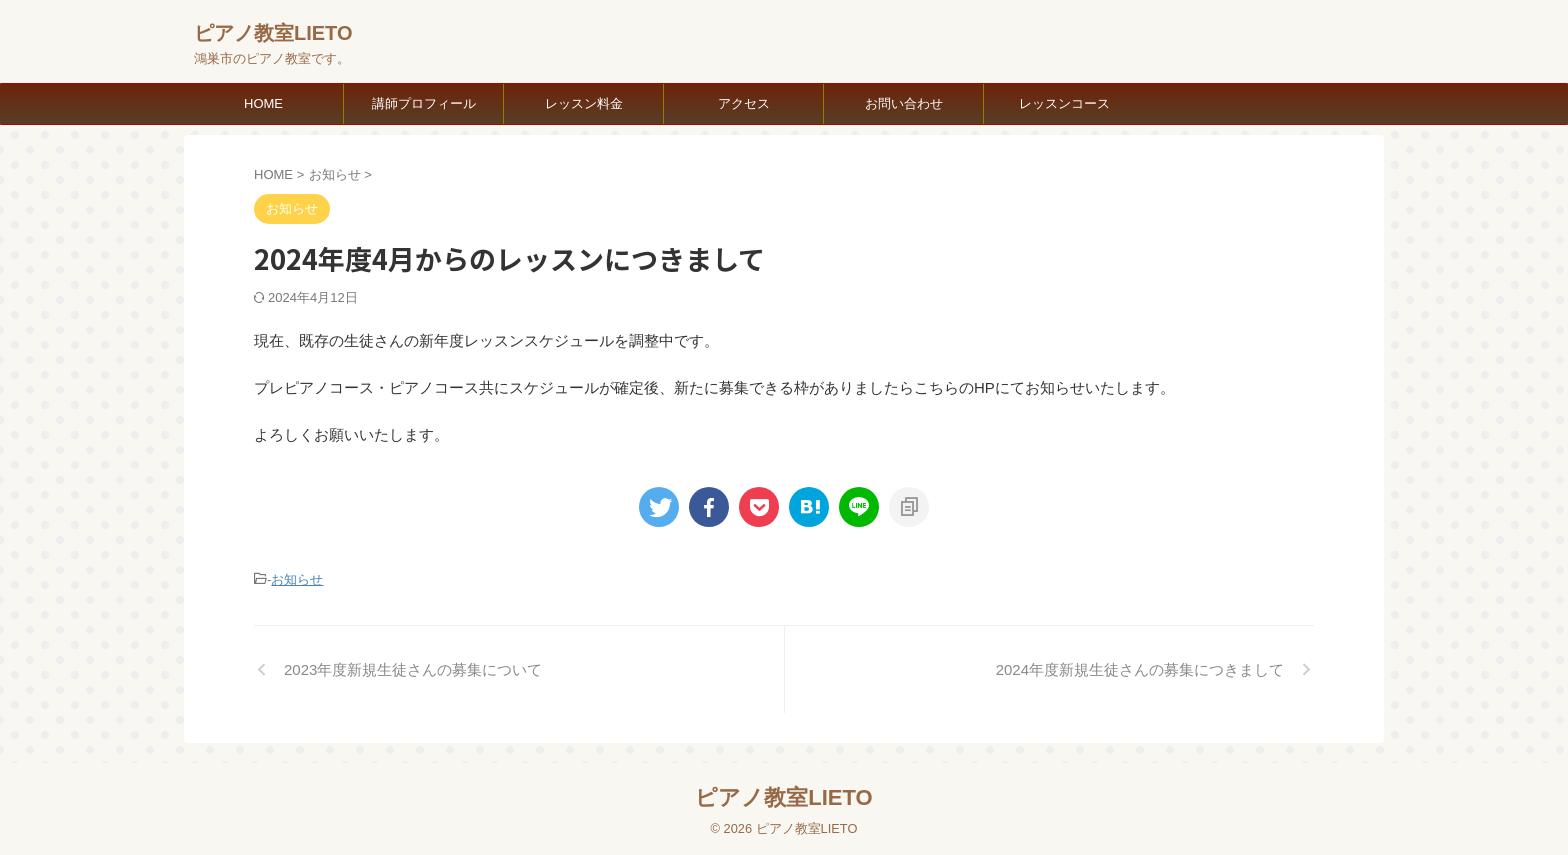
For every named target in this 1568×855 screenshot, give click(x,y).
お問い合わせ (904, 103)
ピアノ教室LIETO (273, 33)
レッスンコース (1064, 103)
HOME (263, 103)
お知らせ (297, 578)
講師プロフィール (424, 103)
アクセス (744, 103)
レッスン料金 (584, 103)
